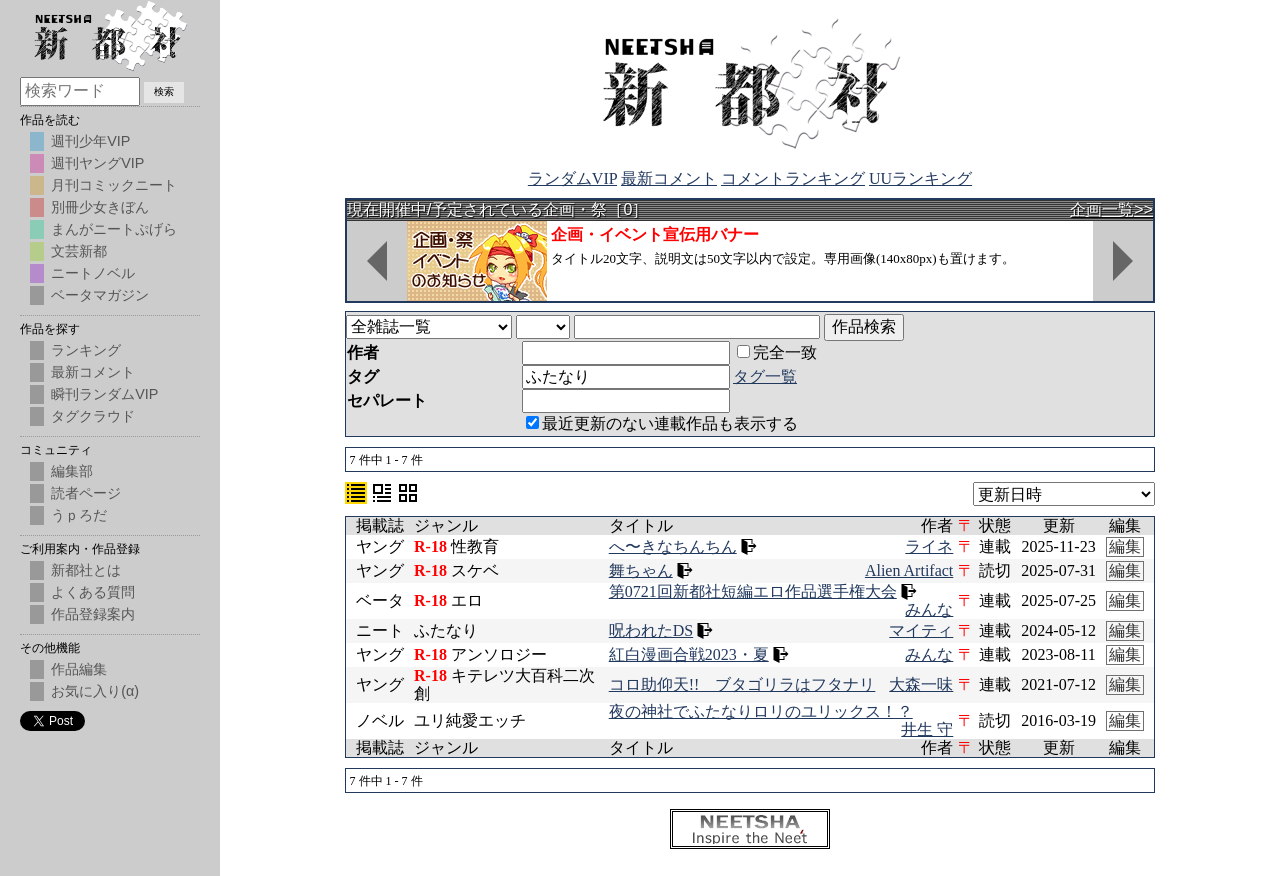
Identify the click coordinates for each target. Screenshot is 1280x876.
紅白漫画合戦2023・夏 (689, 654)
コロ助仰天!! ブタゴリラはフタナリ (742, 684)
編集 (1125, 546)
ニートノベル (93, 273)
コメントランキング (793, 178)
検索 (164, 91)
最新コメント (669, 178)
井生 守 (927, 729)
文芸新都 (79, 251)
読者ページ (86, 493)
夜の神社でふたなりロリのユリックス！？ (761, 711)
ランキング (86, 350)
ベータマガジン (100, 295)
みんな (929, 609)
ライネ (929, 546)
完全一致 (777, 352)
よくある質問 (93, 592)
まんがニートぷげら (114, 229)
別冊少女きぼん (100, 207)
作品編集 (79, 669)
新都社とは (86, 570)
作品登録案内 (93, 614)
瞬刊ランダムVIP (104, 394)
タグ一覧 (765, 376)
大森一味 (921, 684)
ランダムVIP (572, 178)
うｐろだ (79, 515)
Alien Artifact (909, 570)
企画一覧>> (1111, 209)
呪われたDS (651, 630)
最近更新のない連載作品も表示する (662, 423)
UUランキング (920, 178)
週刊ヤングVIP (97, 163)
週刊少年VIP (90, 141)
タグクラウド (93, 416)
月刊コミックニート (114, 185)
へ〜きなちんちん (673, 546)
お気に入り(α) (95, 691)
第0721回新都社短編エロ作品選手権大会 (753, 591)
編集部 (72, 471)
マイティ (921, 630)
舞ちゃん (641, 570)
